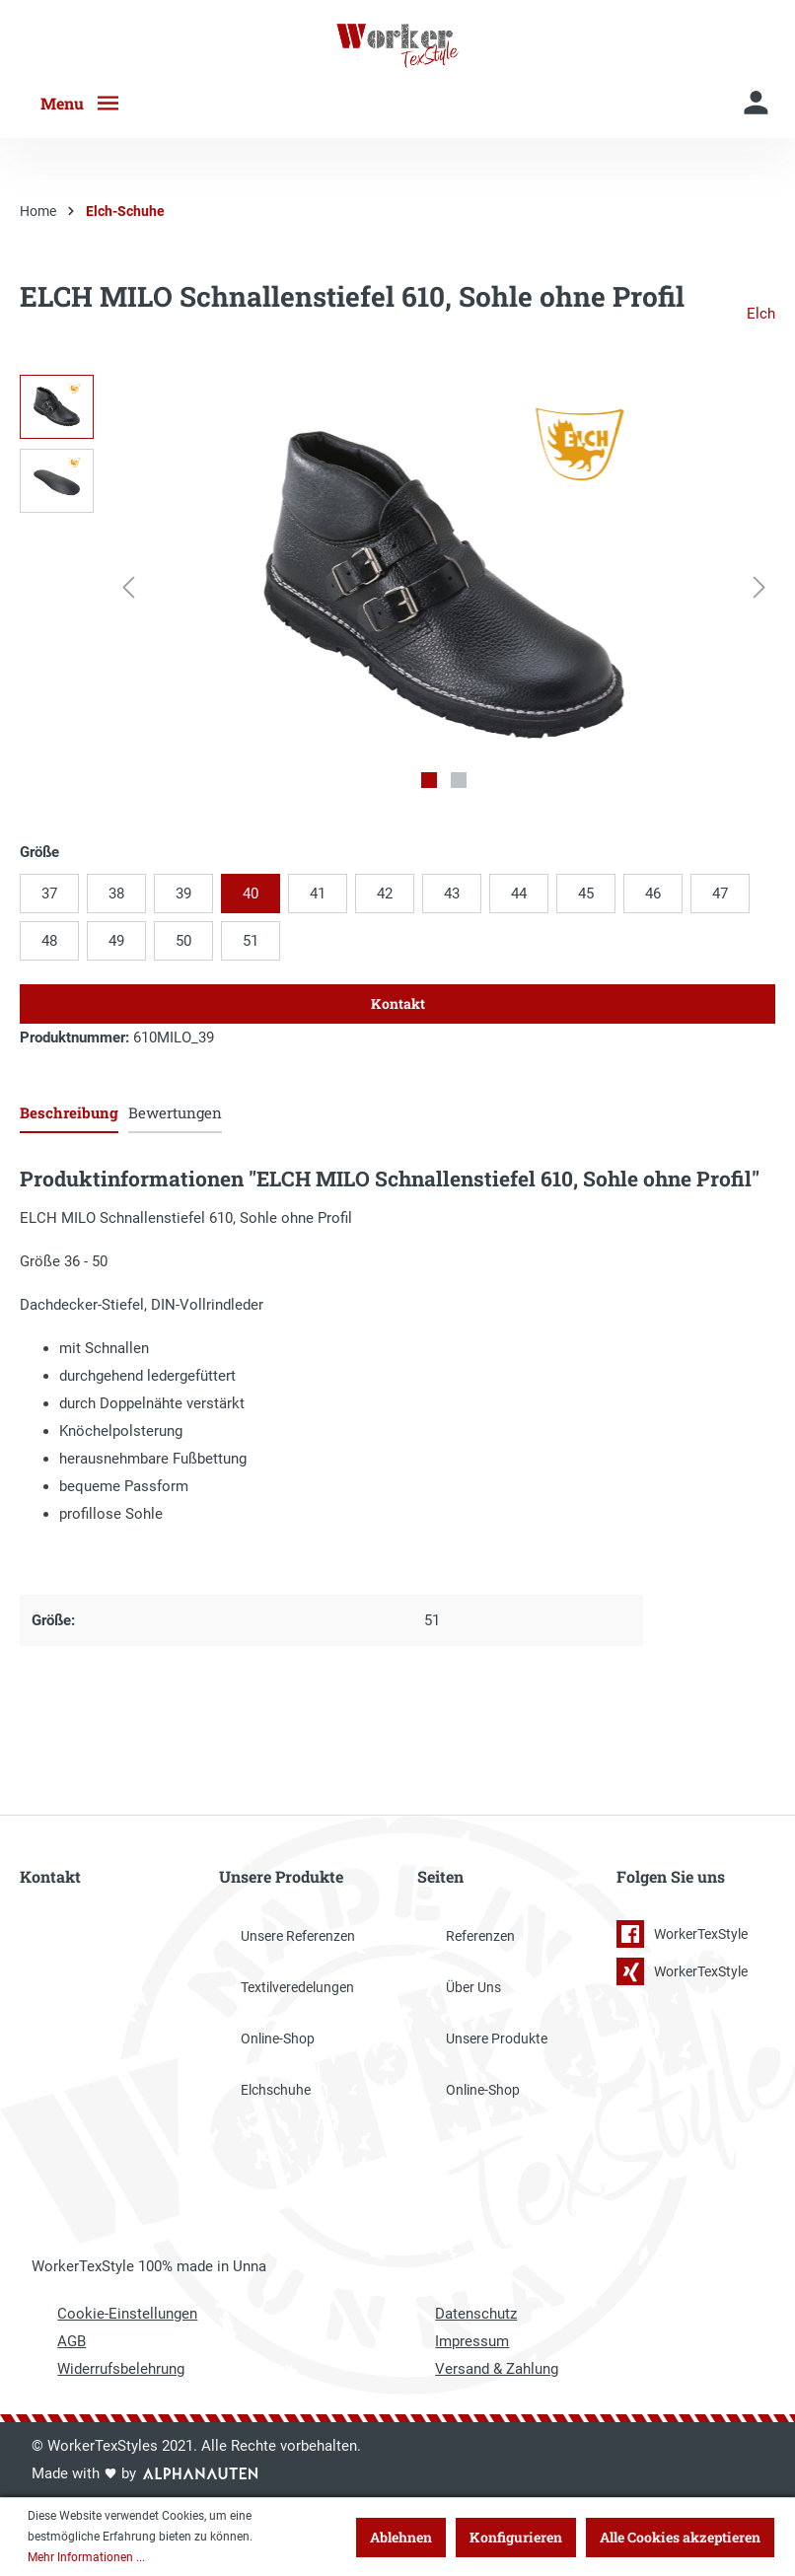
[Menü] (88, 103)
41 (317, 893)
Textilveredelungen (297, 1987)
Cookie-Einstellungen (127, 2314)
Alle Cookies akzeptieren (680, 2537)
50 (183, 941)
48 (49, 941)
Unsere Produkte (496, 2038)
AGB (71, 2341)
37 (49, 893)
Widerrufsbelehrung (120, 2369)
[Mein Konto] (756, 103)
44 (519, 893)
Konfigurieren (516, 2537)
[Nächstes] (759, 587)
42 (385, 893)
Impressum (472, 2341)
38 (116, 893)
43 (452, 893)
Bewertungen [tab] (175, 1112)
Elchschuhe (276, 2090)
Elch (761, 313)
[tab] (69, 1112)
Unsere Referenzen (298, 1936)
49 (116, 941)
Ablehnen (401, 2537)
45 (586, 893)
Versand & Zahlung (496, 2369)
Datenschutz (476, 2314)
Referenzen (480, 1936)
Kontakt (398, 1003)
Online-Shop (278, 2038)
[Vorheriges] (128, 587)
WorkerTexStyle (682, 1934)
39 (183, 893)
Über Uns (473, 1987)
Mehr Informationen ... (86, 2557)
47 (720, 893)
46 (653, 893)
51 (250, 941)
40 (250, 893)
